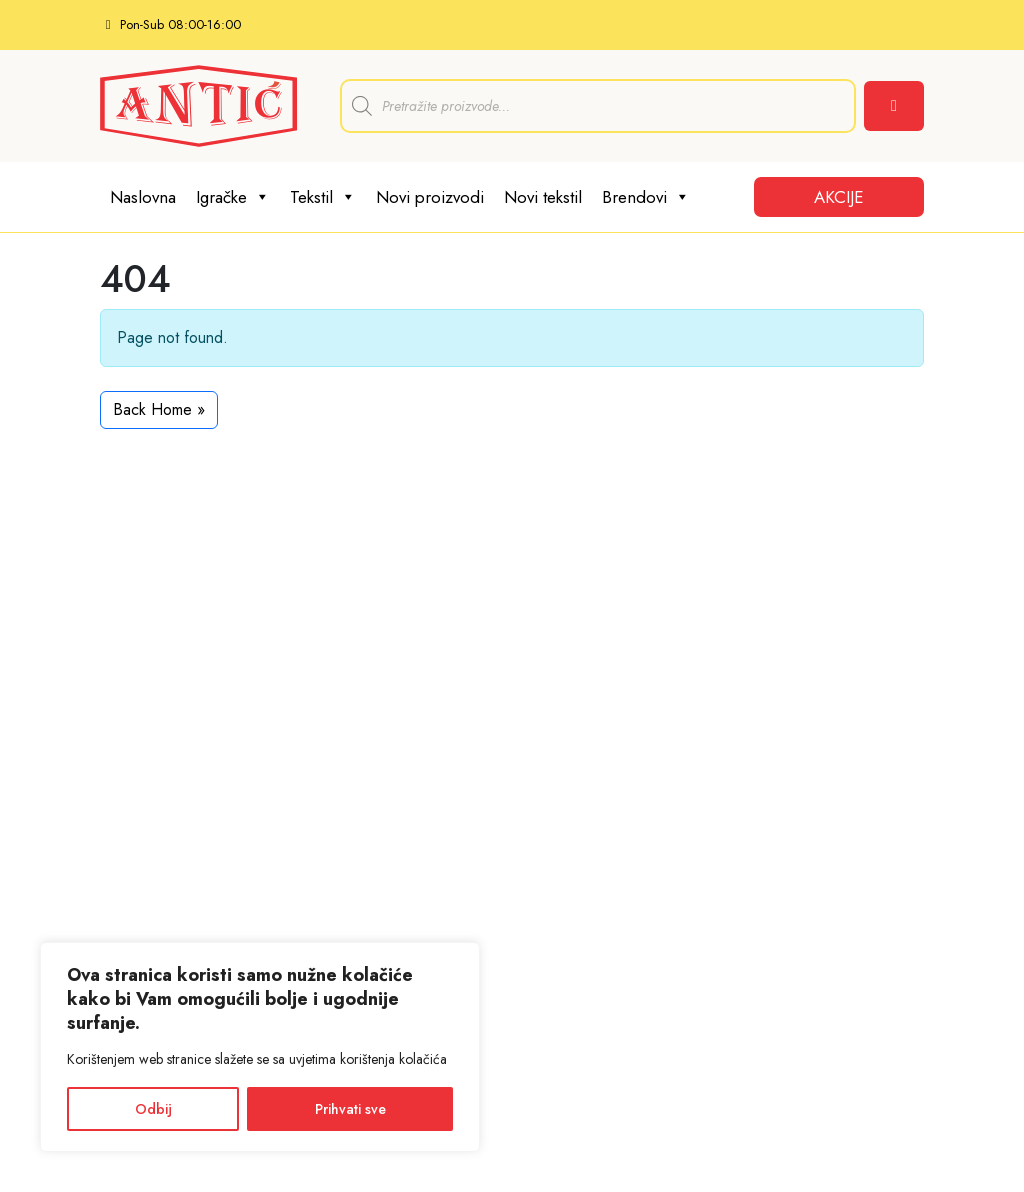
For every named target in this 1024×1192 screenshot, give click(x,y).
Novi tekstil (543, 197)
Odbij (153, 1109)
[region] (260, 1047)
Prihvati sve (350, 1109)
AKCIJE (839, 197)
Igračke (233, 197)
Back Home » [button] (159, 409)
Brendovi (646, 197)
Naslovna (143, 197)
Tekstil (323, 197)
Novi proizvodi (430, 197)
